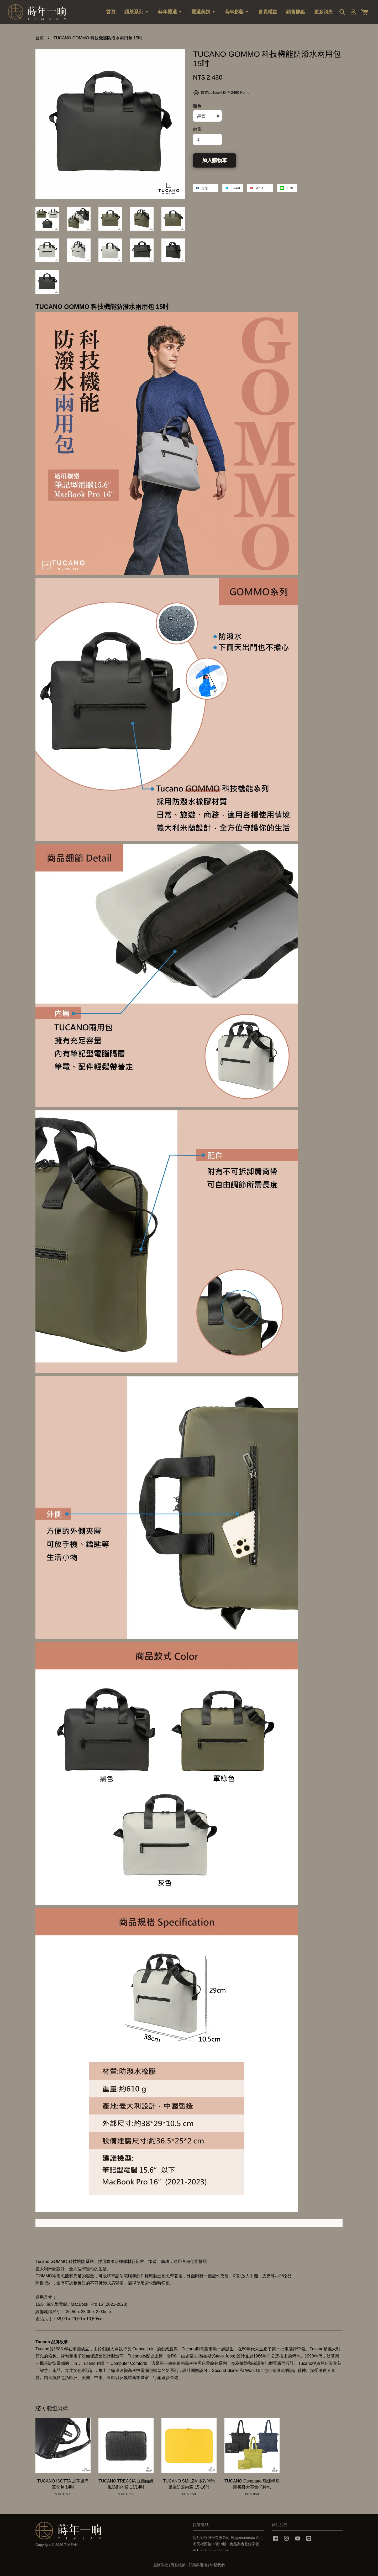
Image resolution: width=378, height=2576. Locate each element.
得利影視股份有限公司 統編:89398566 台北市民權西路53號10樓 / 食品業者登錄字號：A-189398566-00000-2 (228, 2544)
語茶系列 (136, 11)
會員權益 (267, 11)
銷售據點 (295, 11)
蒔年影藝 (237, 11)
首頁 (111, 11)
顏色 (197, 106)
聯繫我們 (217, 2565)
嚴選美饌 (203, 11)
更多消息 (323, 11)
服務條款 (160, 2565)
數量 (197, 129)
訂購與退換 (198, 2565)
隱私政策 (178, 2565)
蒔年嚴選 (170, 11)
